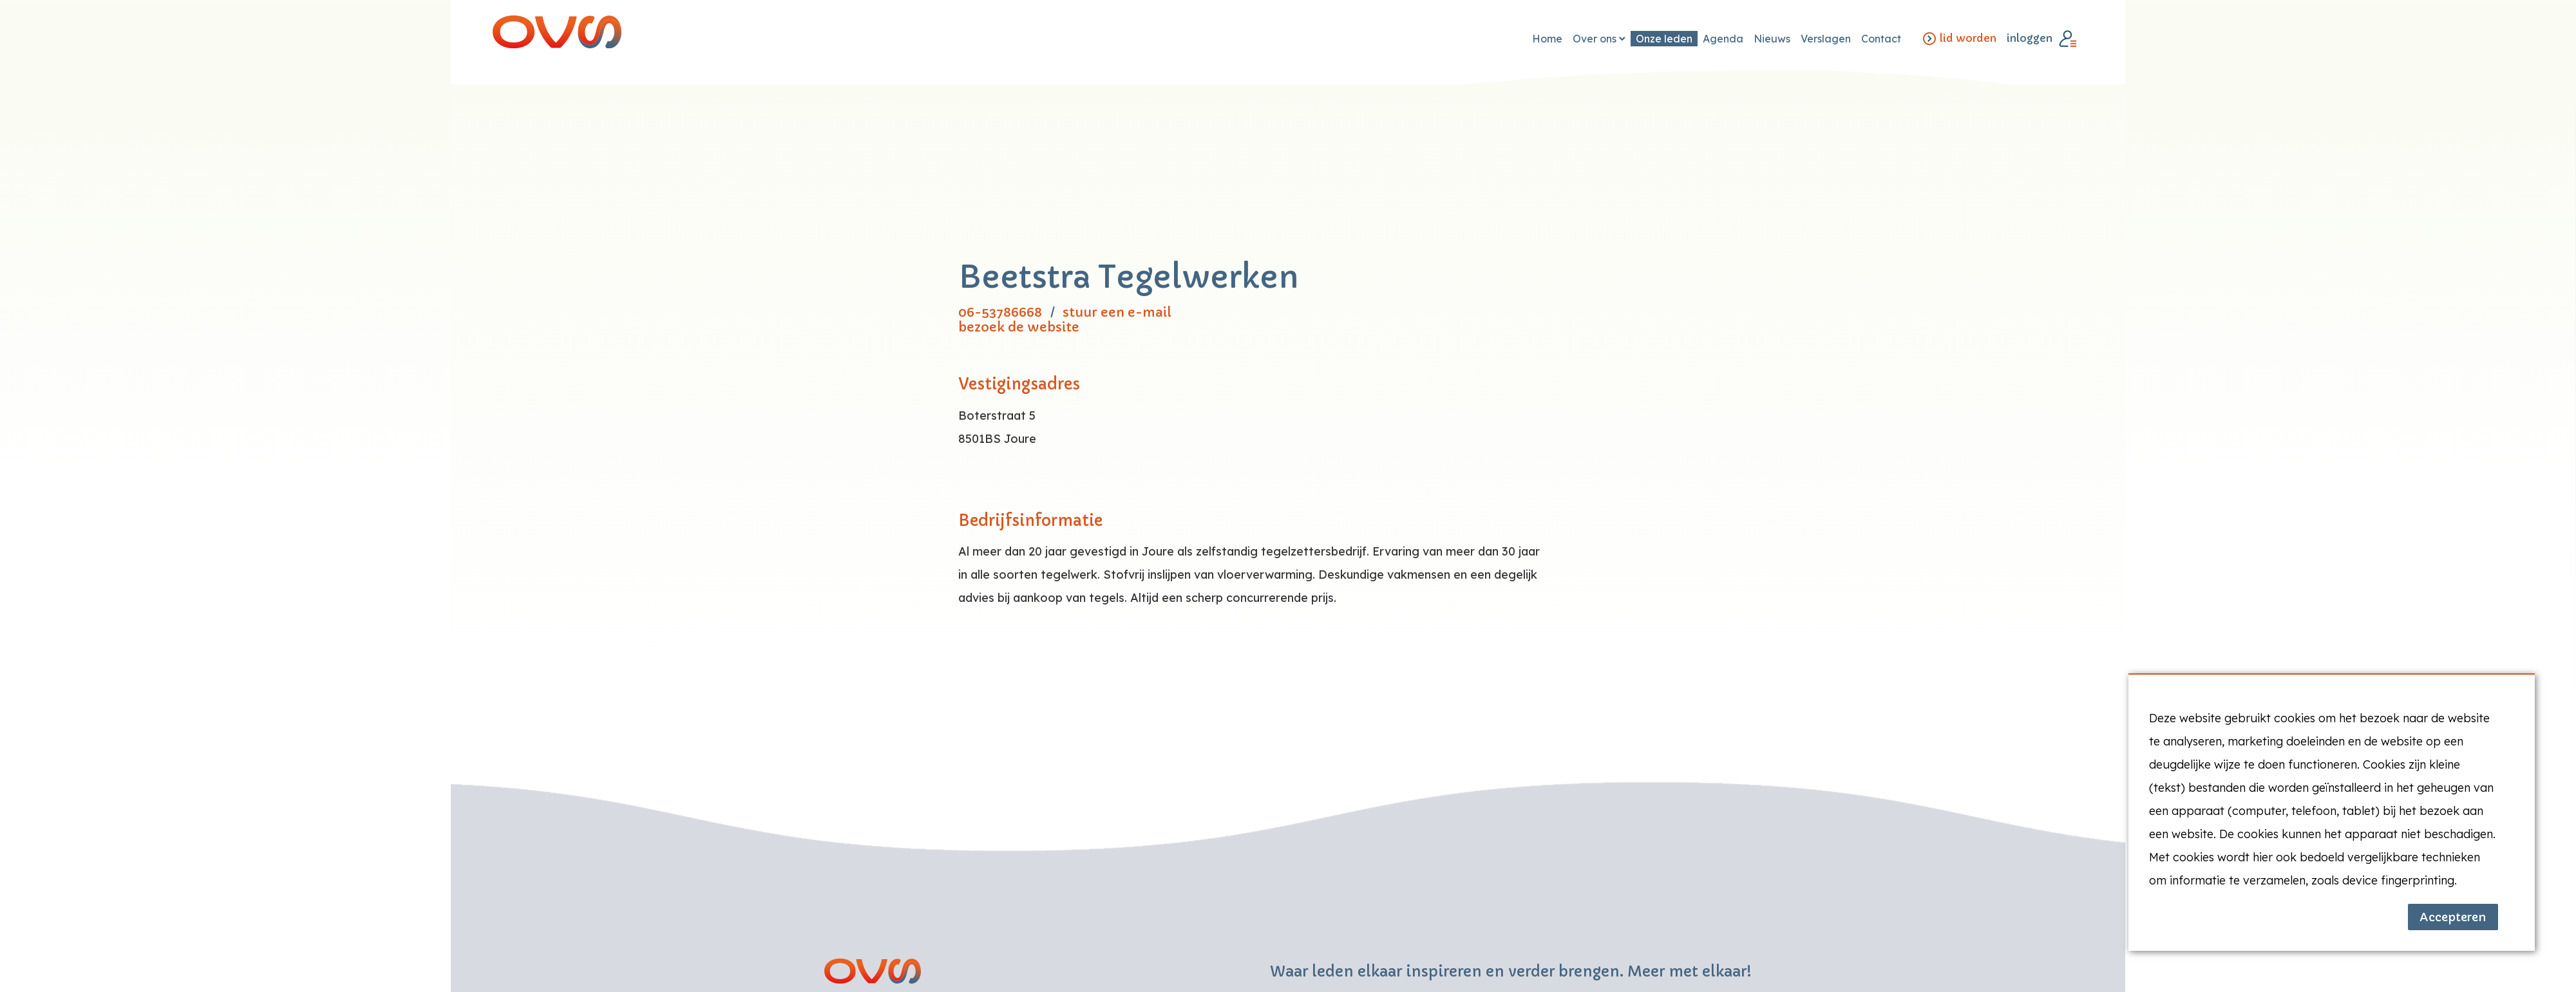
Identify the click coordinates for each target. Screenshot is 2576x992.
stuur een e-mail (1117, 312)
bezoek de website (1018, 327)
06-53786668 (1000, 312)
